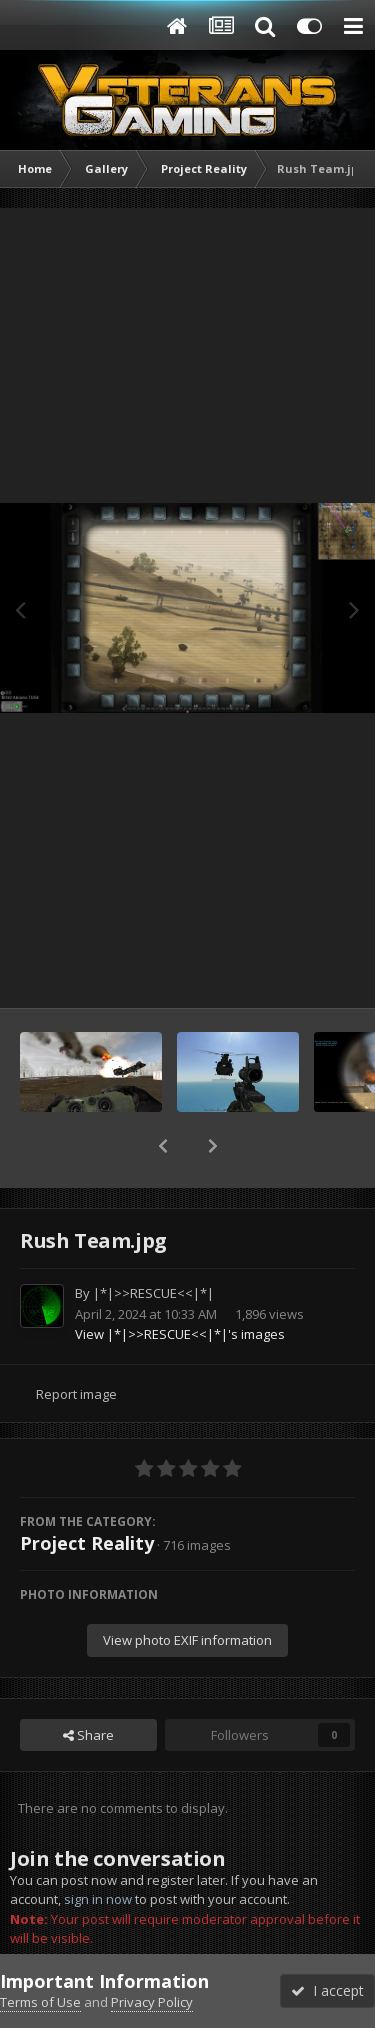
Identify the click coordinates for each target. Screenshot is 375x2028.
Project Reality (87, 1543)
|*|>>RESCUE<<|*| (153, 1293)
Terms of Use (40, 2002)
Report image (76, 1394)
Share (88, 1735)
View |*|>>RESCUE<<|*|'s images (180, 1334)
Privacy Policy (152, 2002)
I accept (327, 1990)
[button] (163, 1146)
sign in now (98, 1899)
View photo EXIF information (187, 1640)
